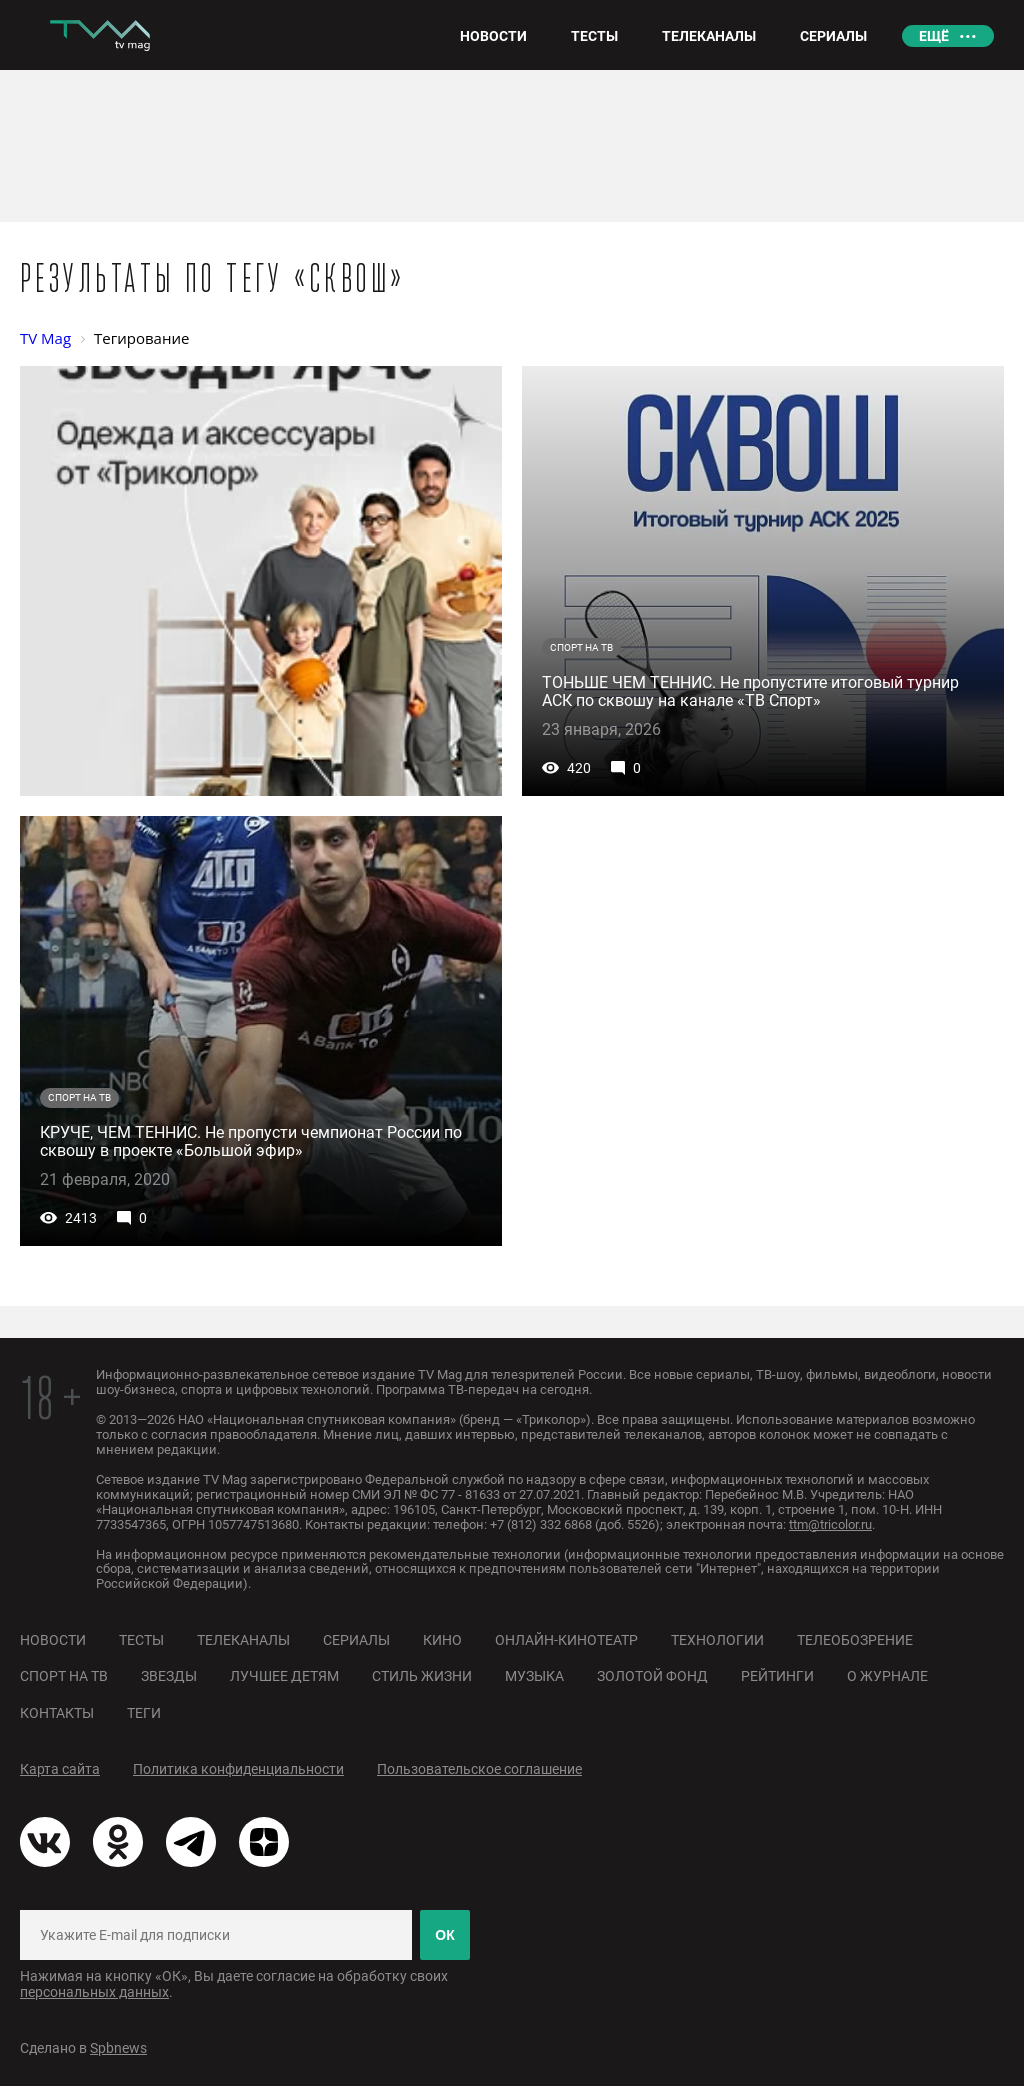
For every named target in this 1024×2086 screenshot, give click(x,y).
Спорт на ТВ (64, 1676)
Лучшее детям (284, 1676)
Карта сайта (60, 1769)
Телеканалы (243, 1640)
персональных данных (94, 1992)
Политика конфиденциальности (238, 1769)
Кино (442, 1640)
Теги (144, 1713)
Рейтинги (777, 1676)
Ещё (934, 36)
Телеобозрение (855, 1640)
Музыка (534, 1676)
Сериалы (356, 1640)
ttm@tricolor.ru (830, 1524)
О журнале (887, 1676)
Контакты (57, 1713)
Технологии (717, 1640)
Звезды (169, 1676)
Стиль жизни (422, 1676)
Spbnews (118, 2048)
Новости (53, 1640)
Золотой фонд (652, 1676)
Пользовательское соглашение (479, 1769)
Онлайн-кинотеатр (566, 1640)
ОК (444, 1935)
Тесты (141, 1640)
